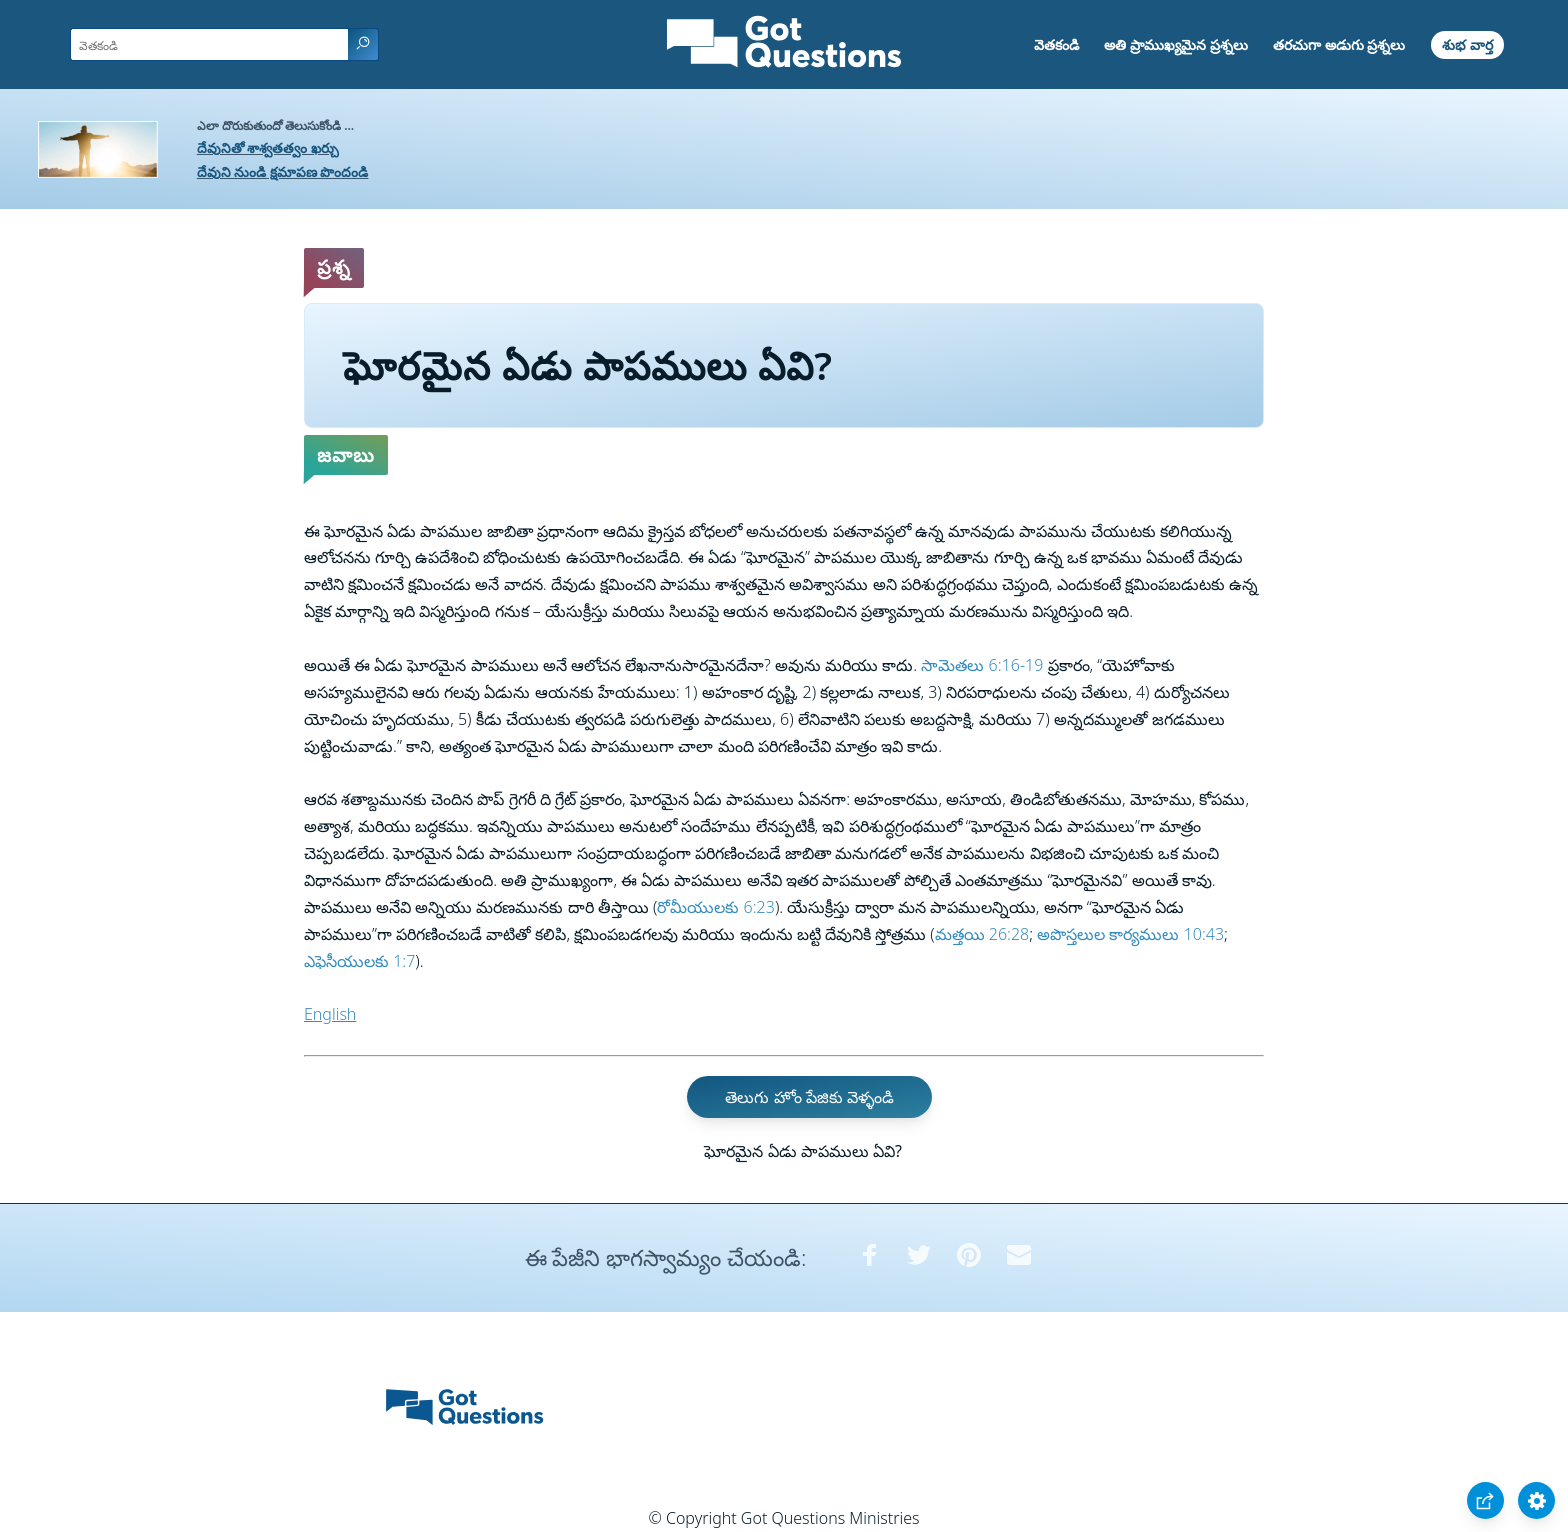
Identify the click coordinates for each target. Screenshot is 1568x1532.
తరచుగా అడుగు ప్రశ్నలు (1339, 44)
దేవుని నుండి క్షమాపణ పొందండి (283, 171)
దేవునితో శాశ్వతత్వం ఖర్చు (268, 147)
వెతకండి (1056, 44)
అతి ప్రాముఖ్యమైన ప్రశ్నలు (1175, 44)
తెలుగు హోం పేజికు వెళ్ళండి (809, 1097)
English (330, 1014)
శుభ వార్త (1467, 44)
